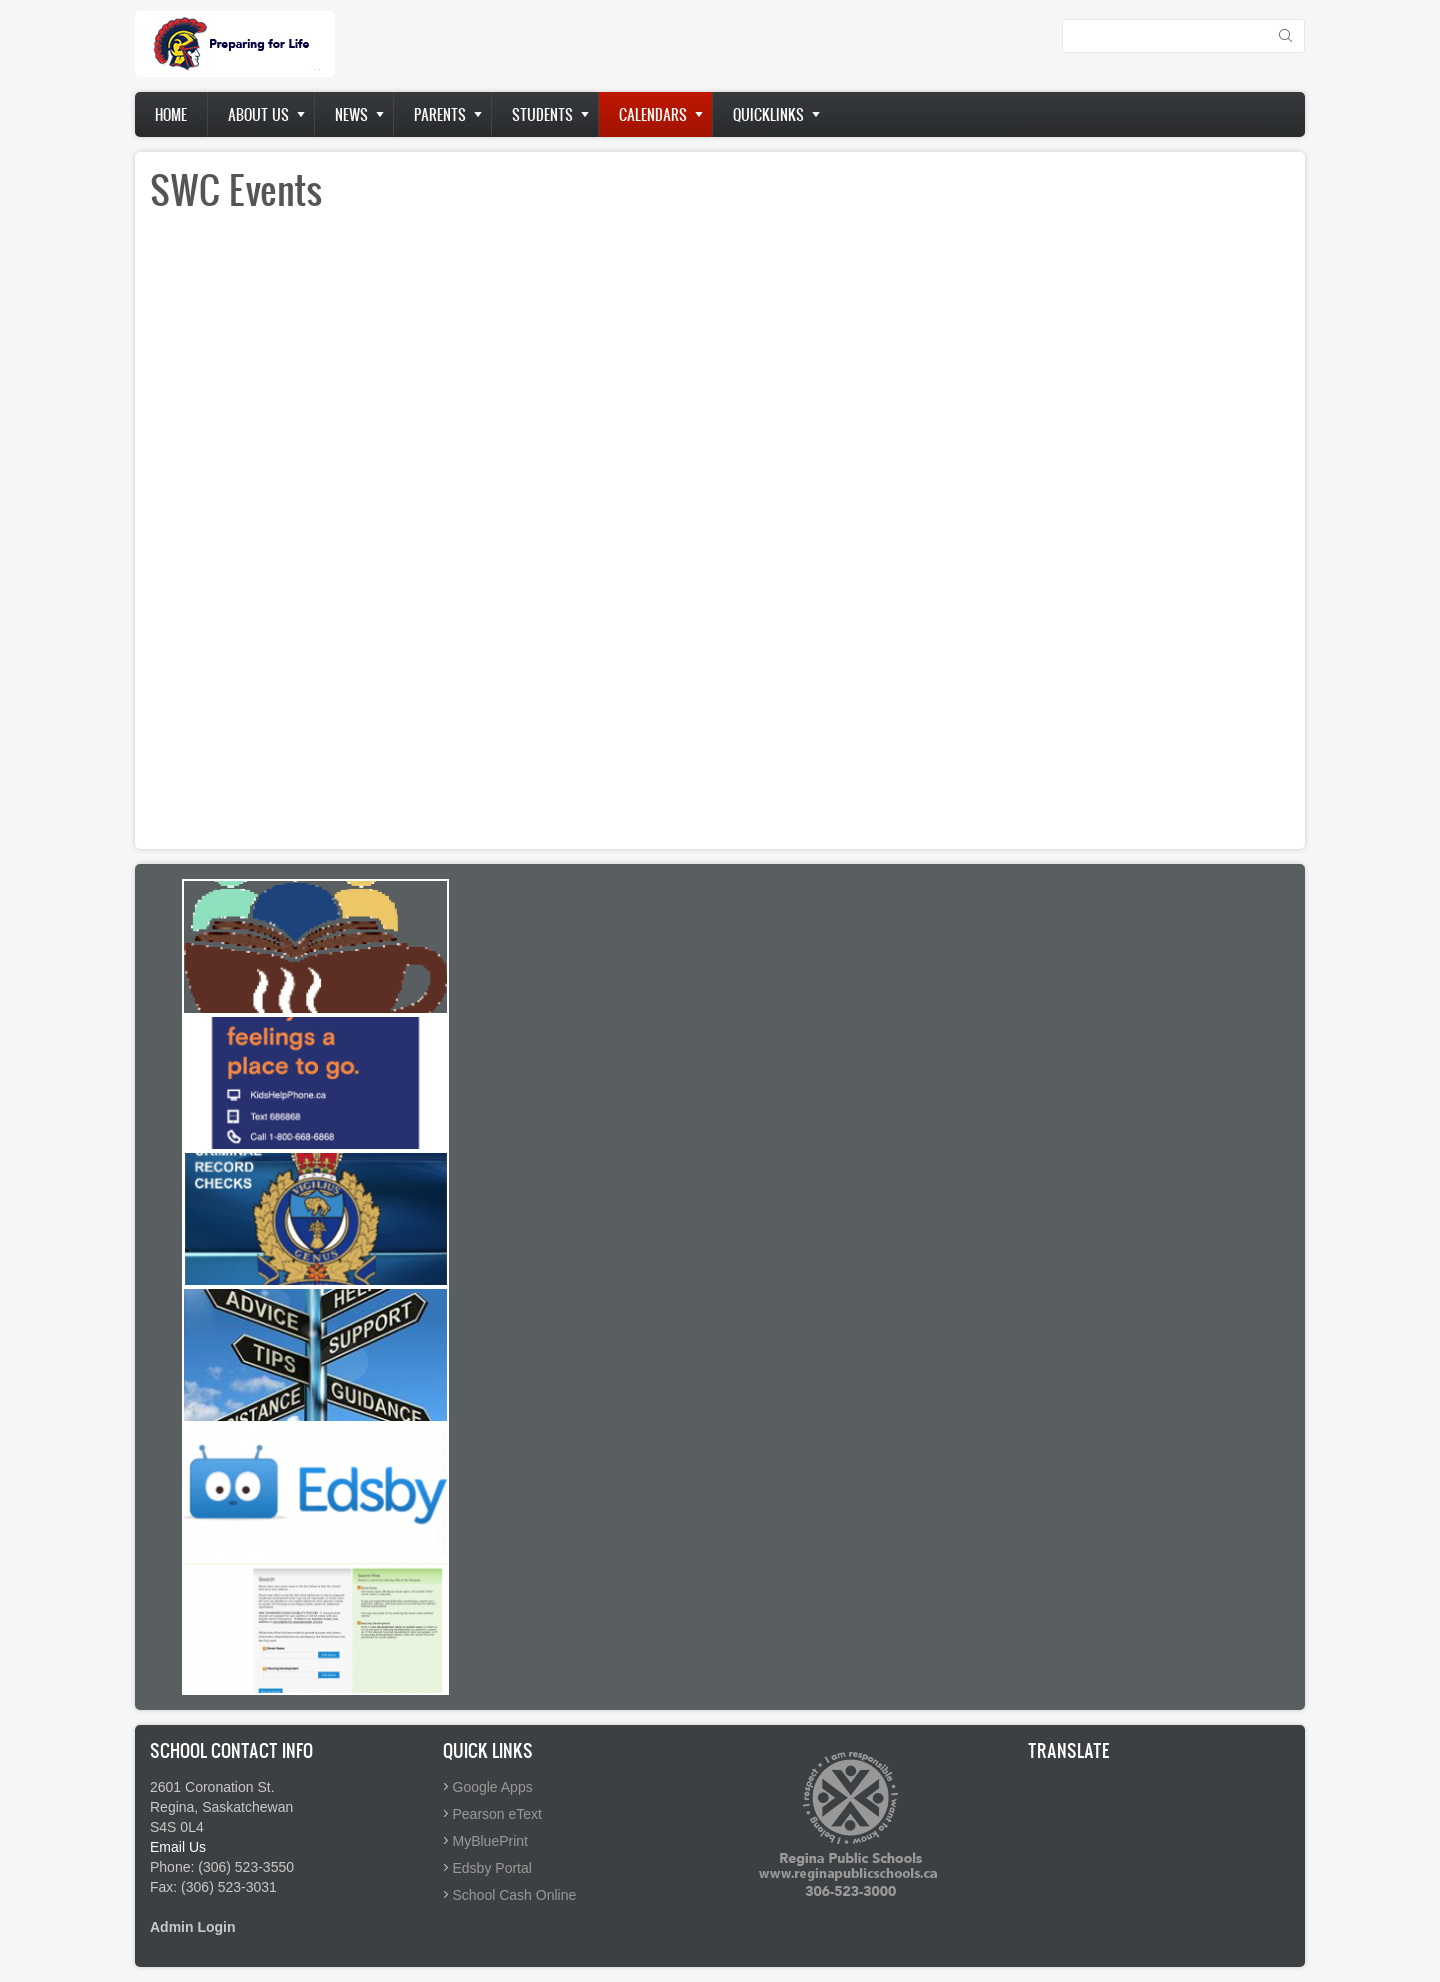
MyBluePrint (490, 1841)
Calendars (653, 114)
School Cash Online (515, 1895)
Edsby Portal (492, 1868)
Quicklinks (768, 114)
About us (258, 114)
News (351, 114)
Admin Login (193, 1927)
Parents (440, 114)
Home (171, 114)
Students (542, 114)
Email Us (178, 1847)
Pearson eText (498, 1814)
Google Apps (493, 1787)
